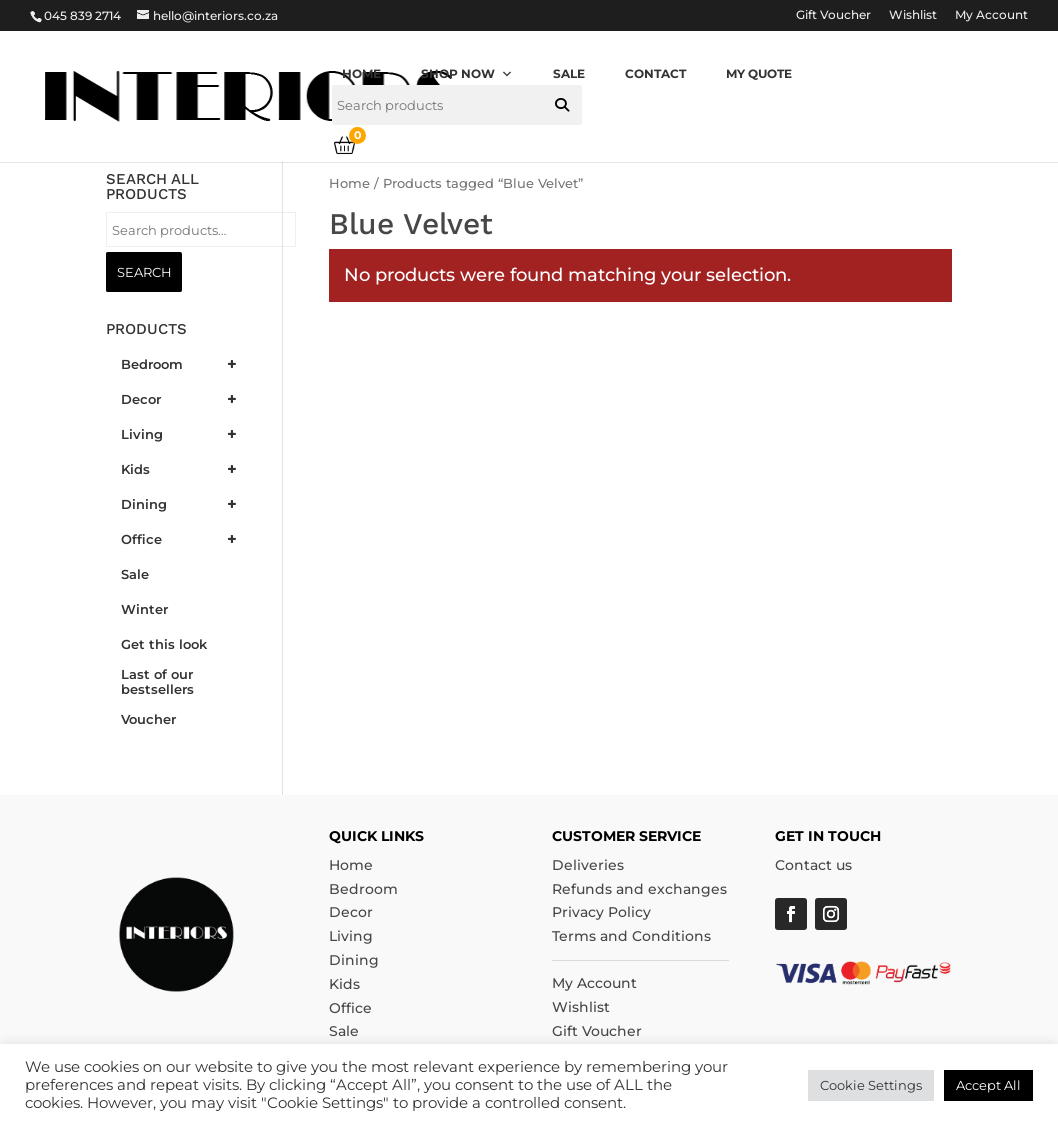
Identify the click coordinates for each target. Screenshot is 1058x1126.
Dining (354, 960)
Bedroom (363, 889)
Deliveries (588, 865)
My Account (991, 15)
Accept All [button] (988, 1085)
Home (361, 73)
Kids (344, 984)
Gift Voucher (833, 15)
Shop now (467, 73)
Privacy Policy (601, 912)
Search (144, 272)
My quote (759, 73)
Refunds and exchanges (639, 889)
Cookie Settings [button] (871, 1085)
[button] (562, 105)
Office (350, 1008)
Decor (351, 912)
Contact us (813, 865)
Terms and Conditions (631, 936)
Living (351, 936)
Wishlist (913, 15)
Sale (569, 73)
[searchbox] (457, 105)
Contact (655, 73)
